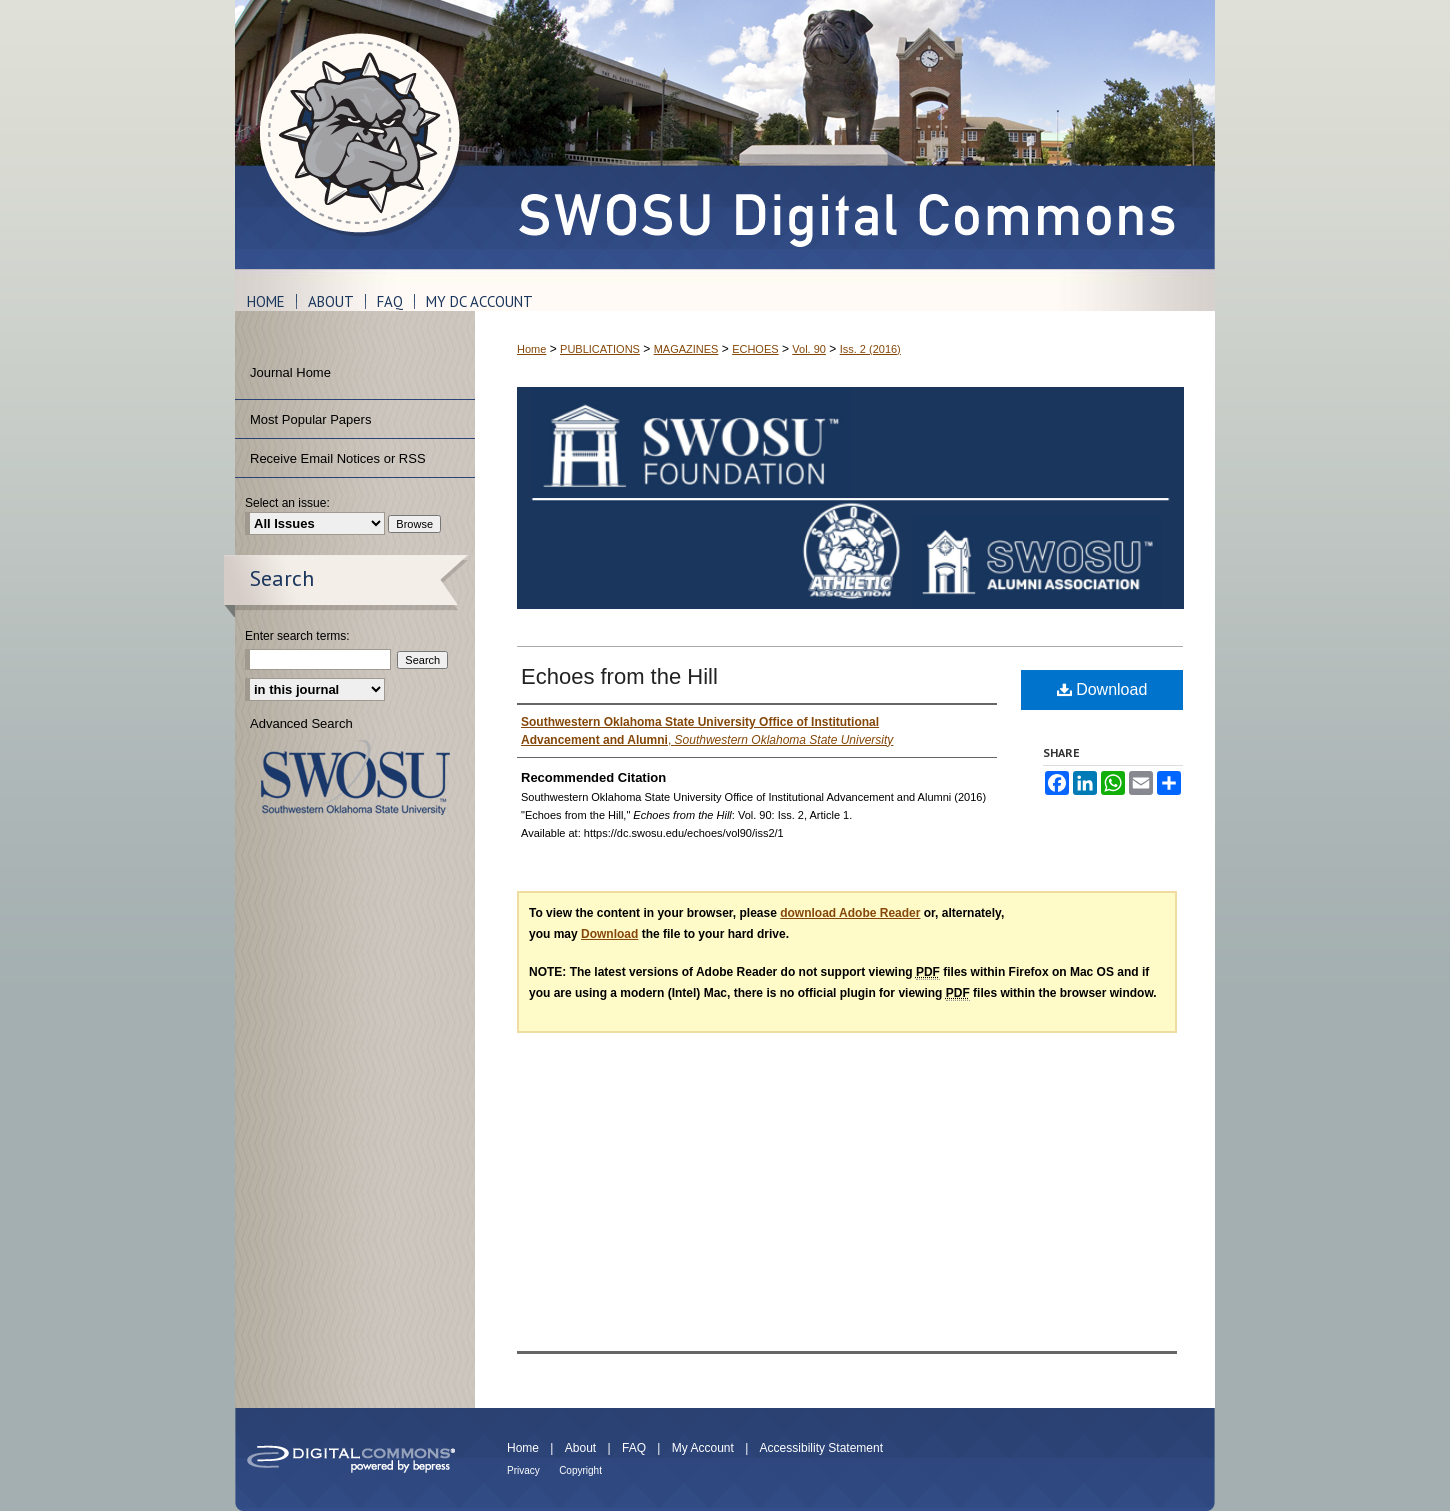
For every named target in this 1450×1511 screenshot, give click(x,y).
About (580, 1448)
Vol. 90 (809, 349)
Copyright (580, 1470)
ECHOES (755, 349)
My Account (703, 1448)
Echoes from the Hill (619, 676)
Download (1102, 689)
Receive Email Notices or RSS (338, 458)
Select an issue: (287, 503)
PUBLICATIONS (600, 349)
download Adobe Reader (850, 913)
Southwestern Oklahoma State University (355, 777)
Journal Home (290, 372)
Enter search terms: (297, 636)
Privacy (523, 1470)
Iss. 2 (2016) (870, 349)
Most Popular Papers (310, 419)
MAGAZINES (686, 349)
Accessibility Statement (821, 1448)
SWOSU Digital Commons (845, 134)
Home (531, 349)
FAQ (634, 1448)
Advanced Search (301, 723)
